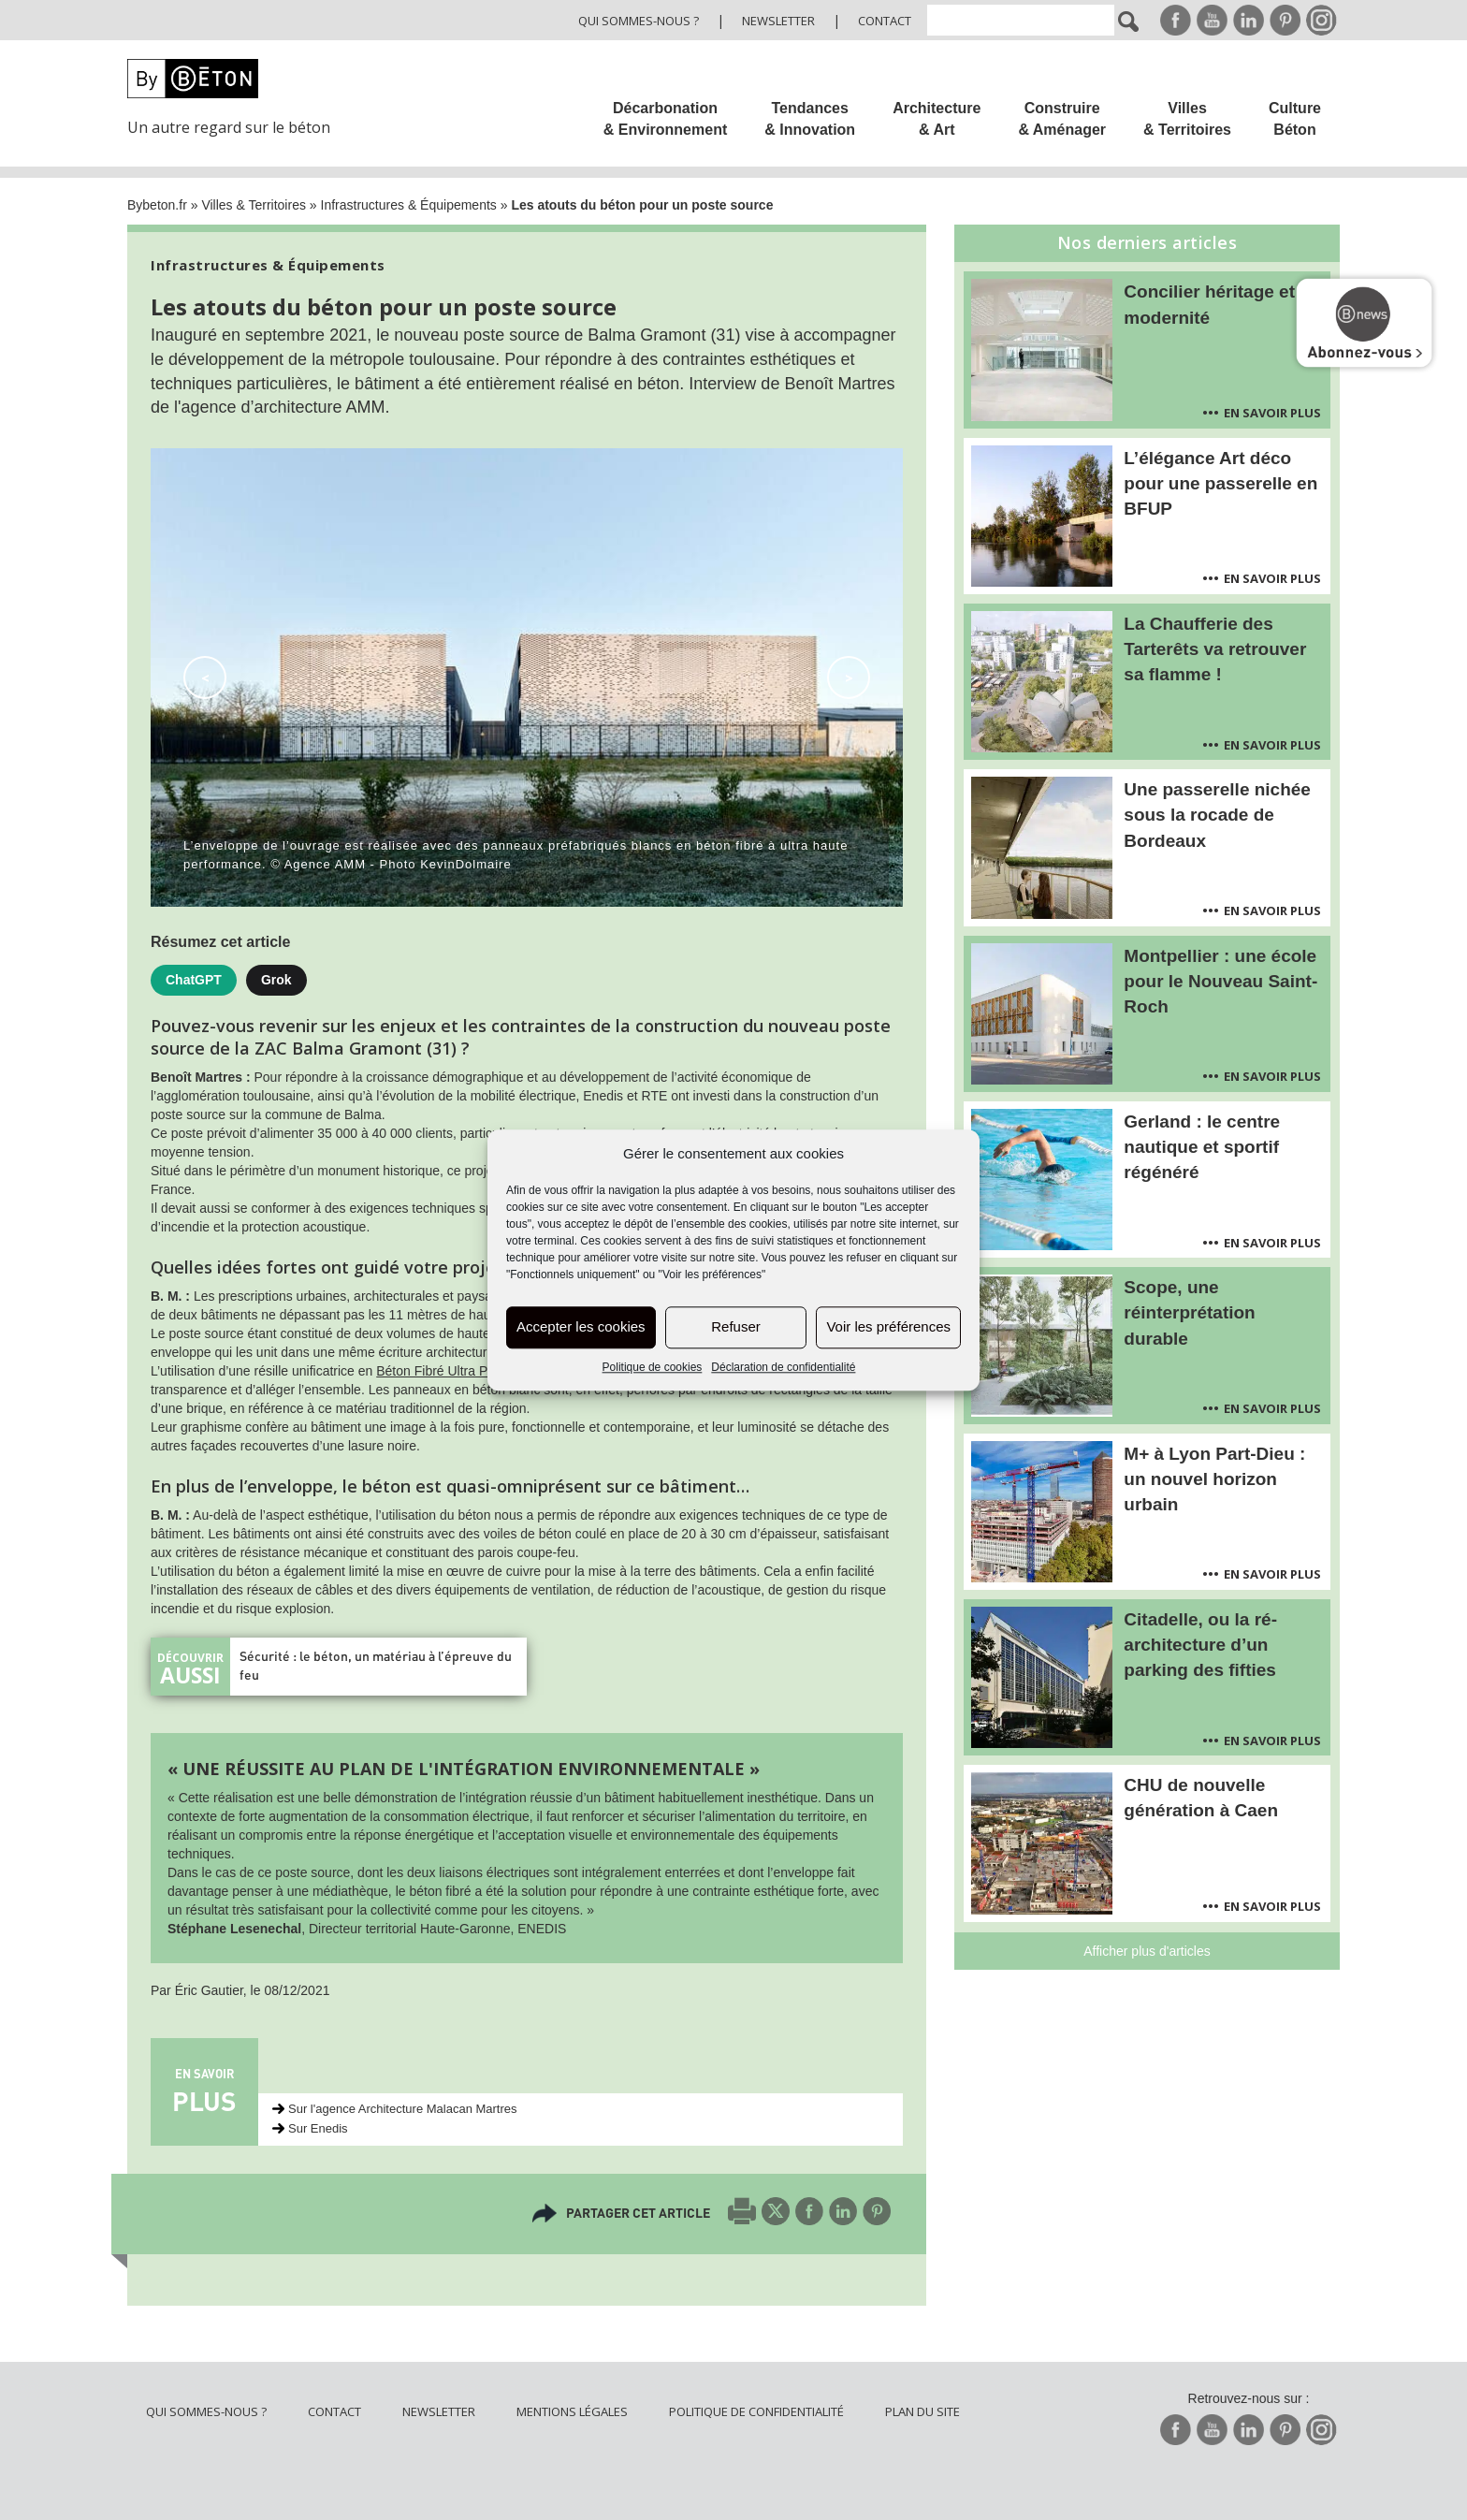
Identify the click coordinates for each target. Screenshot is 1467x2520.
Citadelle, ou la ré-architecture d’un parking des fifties (1200, 1645)
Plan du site (922, 2411)
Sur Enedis (318, 2128)
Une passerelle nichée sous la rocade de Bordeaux (1217, 814)
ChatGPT (194, 979)
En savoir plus (1272, 412)
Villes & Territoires (1187, 119)
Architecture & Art (936, 119)
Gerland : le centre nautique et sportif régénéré (1202, 1147)
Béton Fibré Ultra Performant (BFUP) (483, 1370)
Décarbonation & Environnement (665, 119)
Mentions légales (572, 2411)
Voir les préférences (888, 1327)
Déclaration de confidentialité (783, 1367)
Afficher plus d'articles (1146, 1951)
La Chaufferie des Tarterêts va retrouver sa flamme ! (1215, 649)
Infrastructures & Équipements (409, 204)
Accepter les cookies (581, 1327)
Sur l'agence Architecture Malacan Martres (402, 2109)
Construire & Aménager (1062, 119)
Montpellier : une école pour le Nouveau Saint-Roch (1220, 981)
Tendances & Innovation (809, 119)
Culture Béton (1295, 119)
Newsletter (778, 20)
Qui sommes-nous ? (638, 20)
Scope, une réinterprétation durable (1189, 1312)
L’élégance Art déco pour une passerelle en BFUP (1220, 483)
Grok (276, 979)
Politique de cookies (653, 1367)
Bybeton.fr (157, 204)
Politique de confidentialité (756, 2411)
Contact (884, 20)
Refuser (736, 1327)
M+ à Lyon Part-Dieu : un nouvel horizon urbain (1214, 1479)
